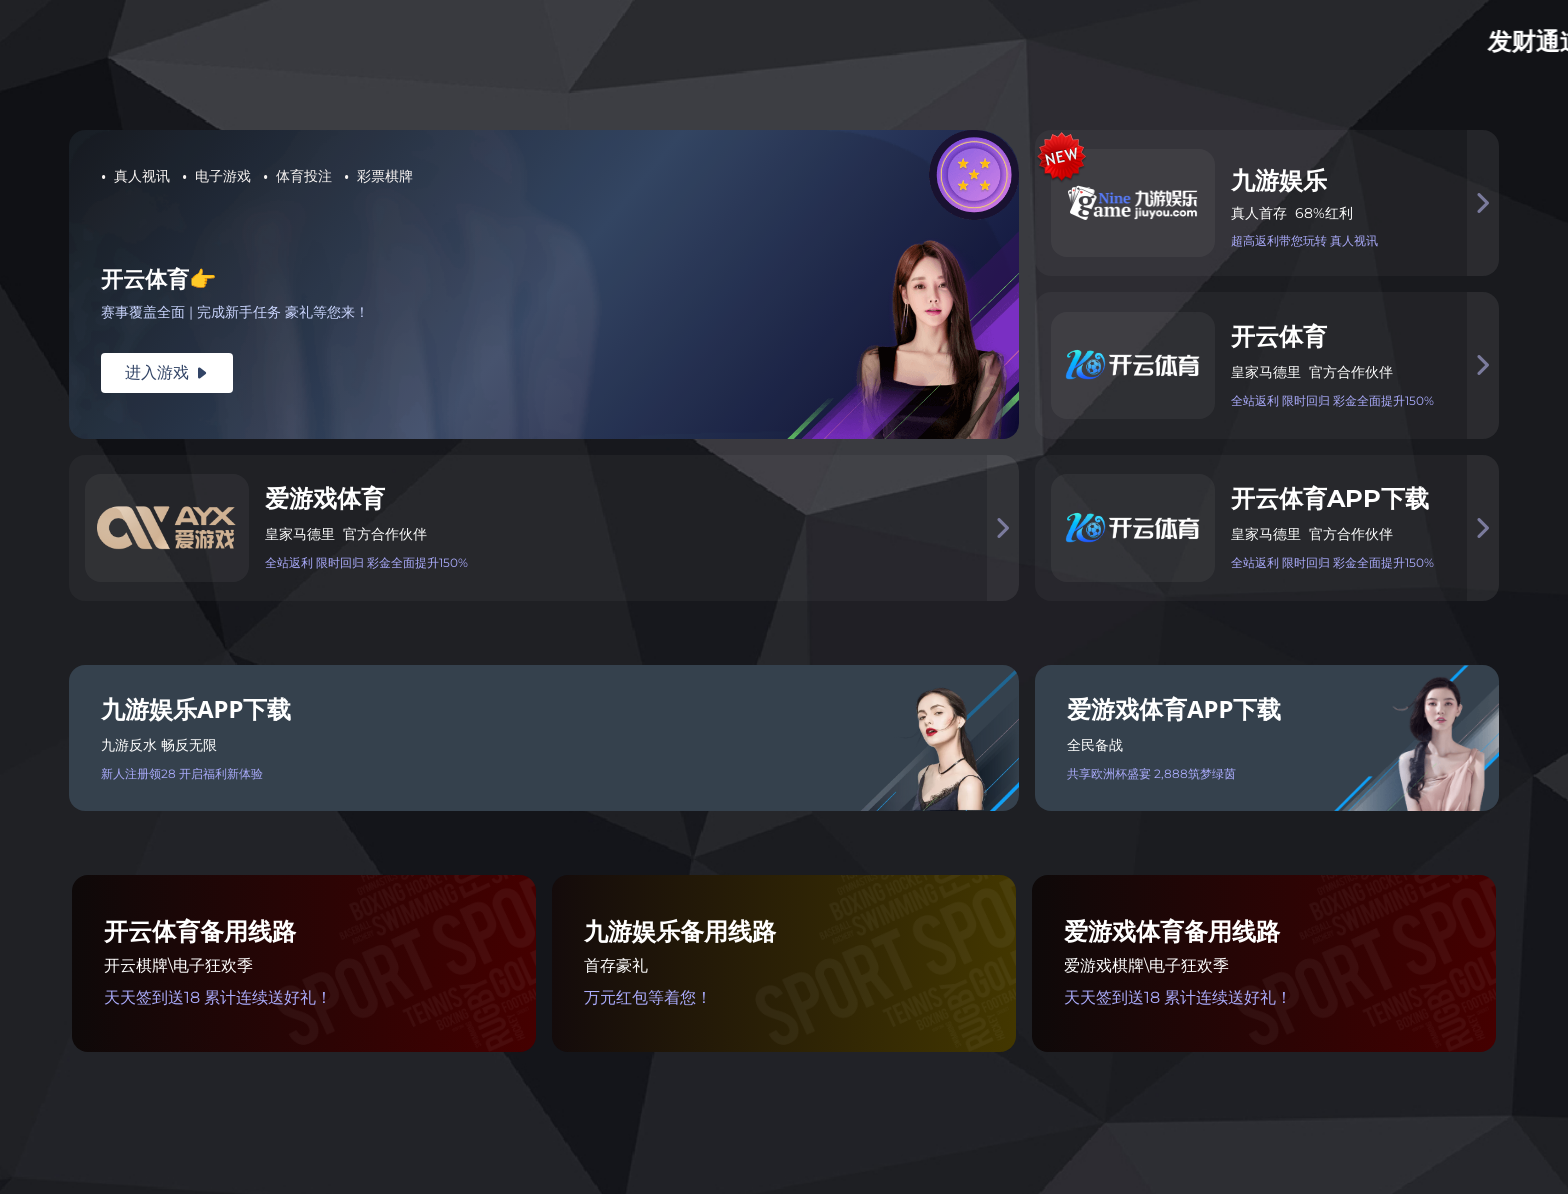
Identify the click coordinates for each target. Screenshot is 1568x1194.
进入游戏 (167, 372)
